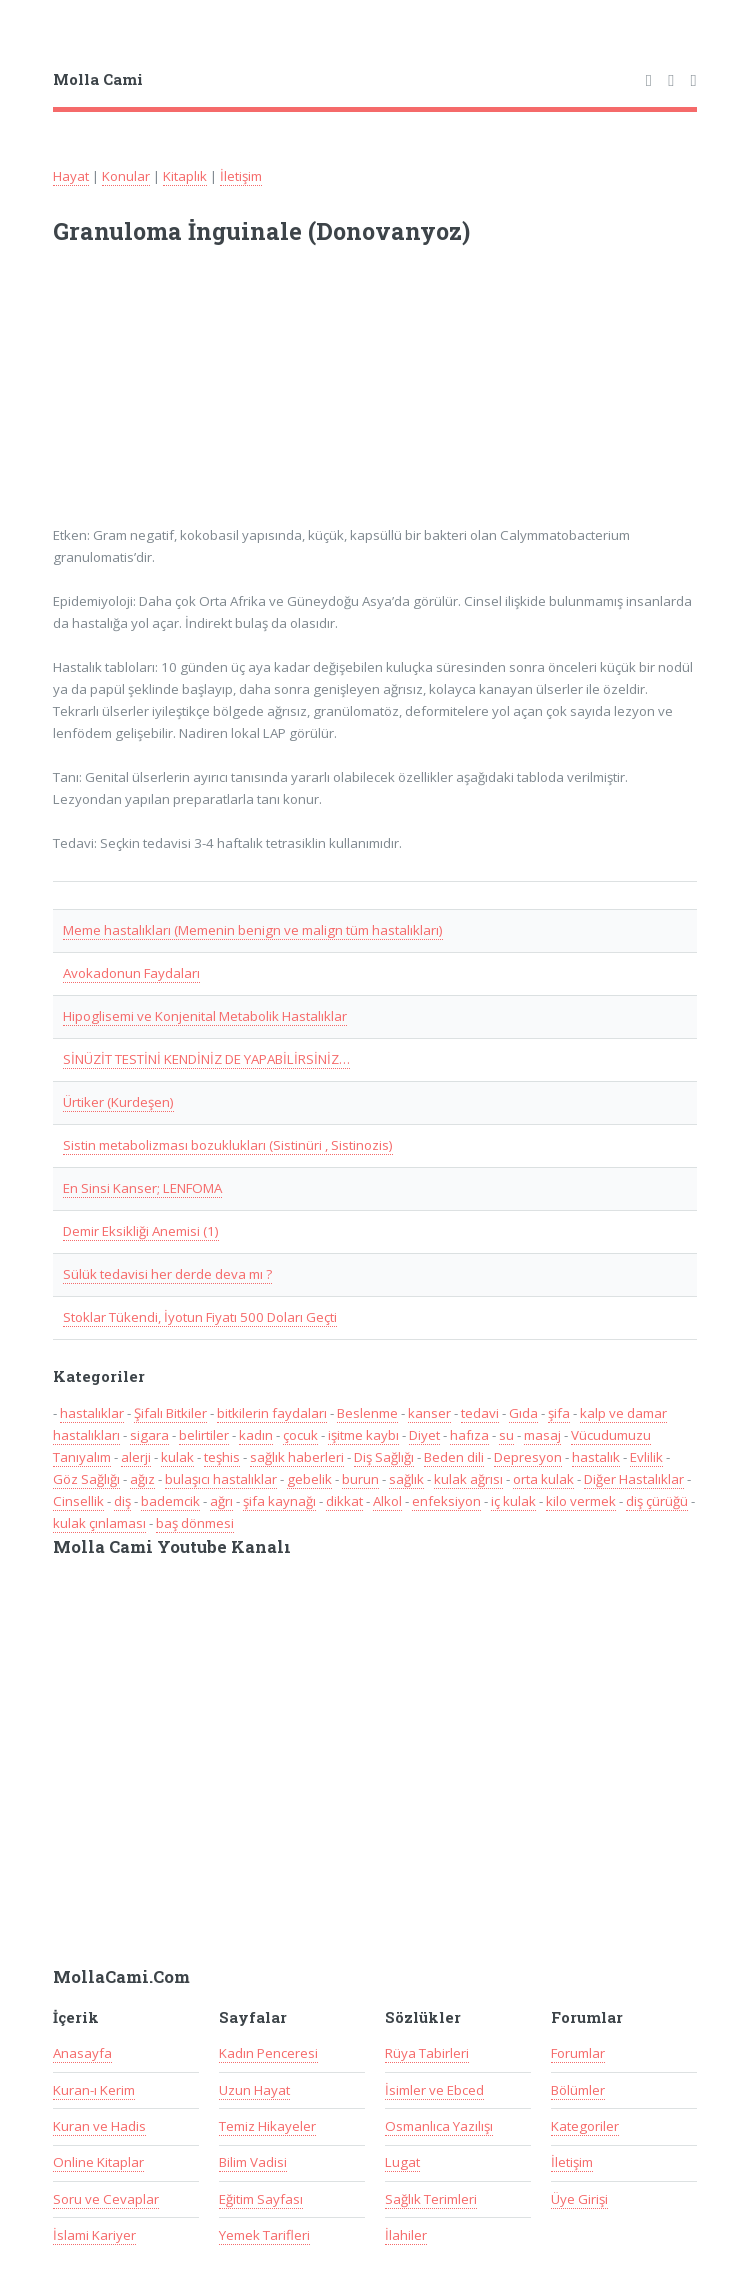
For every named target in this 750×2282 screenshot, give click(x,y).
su (506, 1435)
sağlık (406, 1479)
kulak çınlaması (99, 1523)
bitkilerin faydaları (272, 1413)
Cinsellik (78, 1501)
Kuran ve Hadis (99, 2126)
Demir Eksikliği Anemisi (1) (141, 1231)
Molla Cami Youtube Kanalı (172, 1547)
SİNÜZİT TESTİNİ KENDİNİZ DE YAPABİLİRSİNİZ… (206, 1059)
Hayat (71, 176)
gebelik (309, 1479)
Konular (126, 176)
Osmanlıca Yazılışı (439, 2126)
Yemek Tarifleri (264, 2235)
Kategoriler (585, 2126)
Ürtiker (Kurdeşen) (118, 1102)
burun (360, 1479)
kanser (429, 1413)
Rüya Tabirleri (427, 2053)
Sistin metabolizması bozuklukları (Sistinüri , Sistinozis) (228, 1145)
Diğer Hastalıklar (634, 1479)
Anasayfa (82, 2053)
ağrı (221, 1501)
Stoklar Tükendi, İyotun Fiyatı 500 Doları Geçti (200, 1317)
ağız (142, 1479)
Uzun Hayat (254, 2090)
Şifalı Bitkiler (170, 1413)
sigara (149, 1435)
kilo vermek (581, 1501)
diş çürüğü (657, 1501)
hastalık (596, 1457)
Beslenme (367, 1413)
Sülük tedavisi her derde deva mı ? (167, 1274)
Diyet (424, 1435)
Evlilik (646, 1457)
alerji (136, 1457)
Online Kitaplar (98, 2162)
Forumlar (578, 2053)
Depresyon (528, 1457)
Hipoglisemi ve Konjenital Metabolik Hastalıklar (205, 1016)
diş (122, 1501)
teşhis (222, 1457)
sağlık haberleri (297, 1457)
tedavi (480, 1413)
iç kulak (513, 1501)
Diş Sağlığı (384, 1457)
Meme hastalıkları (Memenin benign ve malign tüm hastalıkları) (253, 930)
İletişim (241, 176)
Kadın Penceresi (268, 2053)
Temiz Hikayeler (267, 2126)
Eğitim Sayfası (261, 2199)
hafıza (469, 1435)
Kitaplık (185, 176)
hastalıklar (92, 1413)
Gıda (523, 1413)
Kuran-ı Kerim (94, 2090)
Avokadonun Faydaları (131, 973)
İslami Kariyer (94, 2235)
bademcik (170, 1501)
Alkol (387, 1501)
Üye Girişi (579, 2199)
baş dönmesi (195, 1523)
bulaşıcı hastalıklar (221, 1479)
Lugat (402, 2162)
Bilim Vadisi (253, 2162)
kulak (177, 1457)
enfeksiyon (446, 1501)
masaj (542, 1435)
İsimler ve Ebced (434, 2090)
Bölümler (578, 2090)
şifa (559, 1413)
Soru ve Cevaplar (106, 2199)
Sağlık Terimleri (431, 2199)
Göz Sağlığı (86, 1479)
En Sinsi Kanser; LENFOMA (142, 1188)
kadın (256, 1435)
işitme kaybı (363, 1435)
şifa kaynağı (279, 1501)
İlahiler (406, 2235)
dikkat (344, 1501)
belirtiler (204, 1435)
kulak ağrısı (468, 1479)
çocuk (300, 1435)
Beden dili (454, 1457)
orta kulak (543, 1479)
